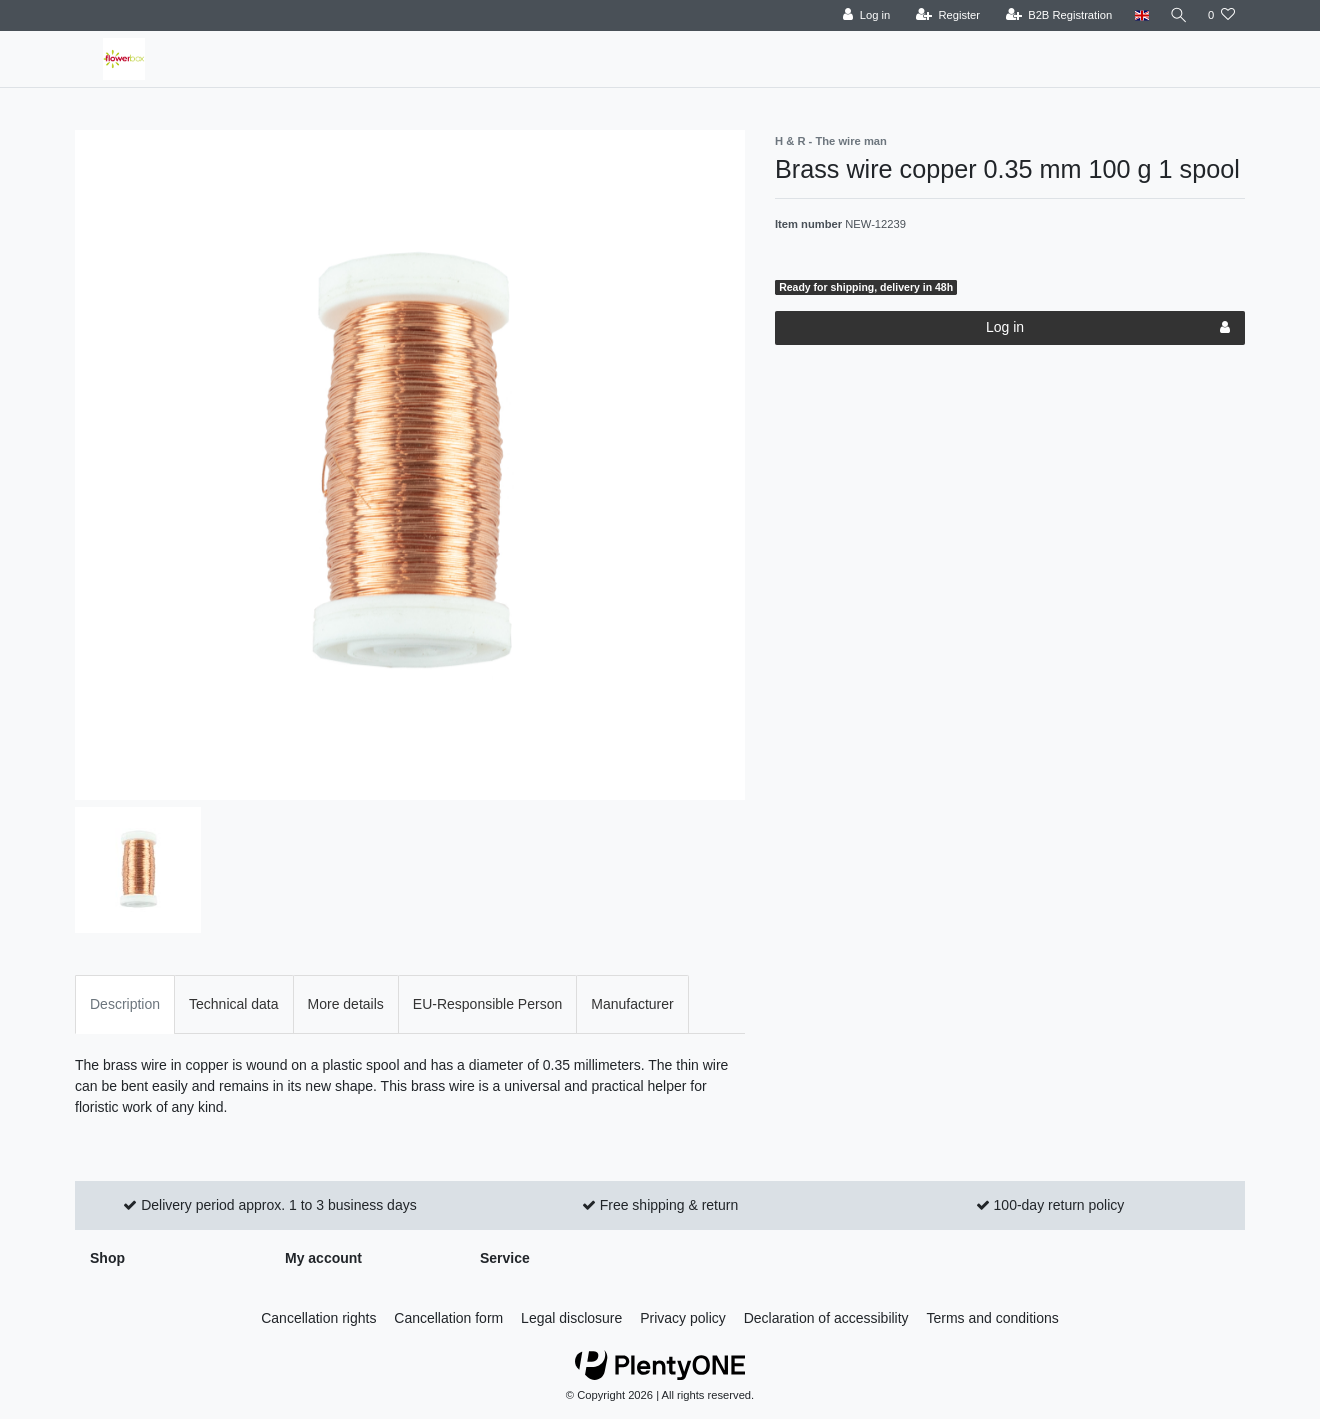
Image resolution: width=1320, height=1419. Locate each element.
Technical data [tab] (234, 1004)
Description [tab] (125, 1004)
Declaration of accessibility (826, 1318)
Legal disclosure (571, 1318)
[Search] (1177, 15)
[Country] (1137, 15)
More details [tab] (346, 1004)
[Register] (944, 15)
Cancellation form (448, 1318)
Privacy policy (683, 1318)
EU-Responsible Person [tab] (487, 1004)
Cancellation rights (318, 1318)
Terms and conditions (993, 1318)
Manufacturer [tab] (632, 1004)
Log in (1108, 328)
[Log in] (862, 15)
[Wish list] (1221, 15)
